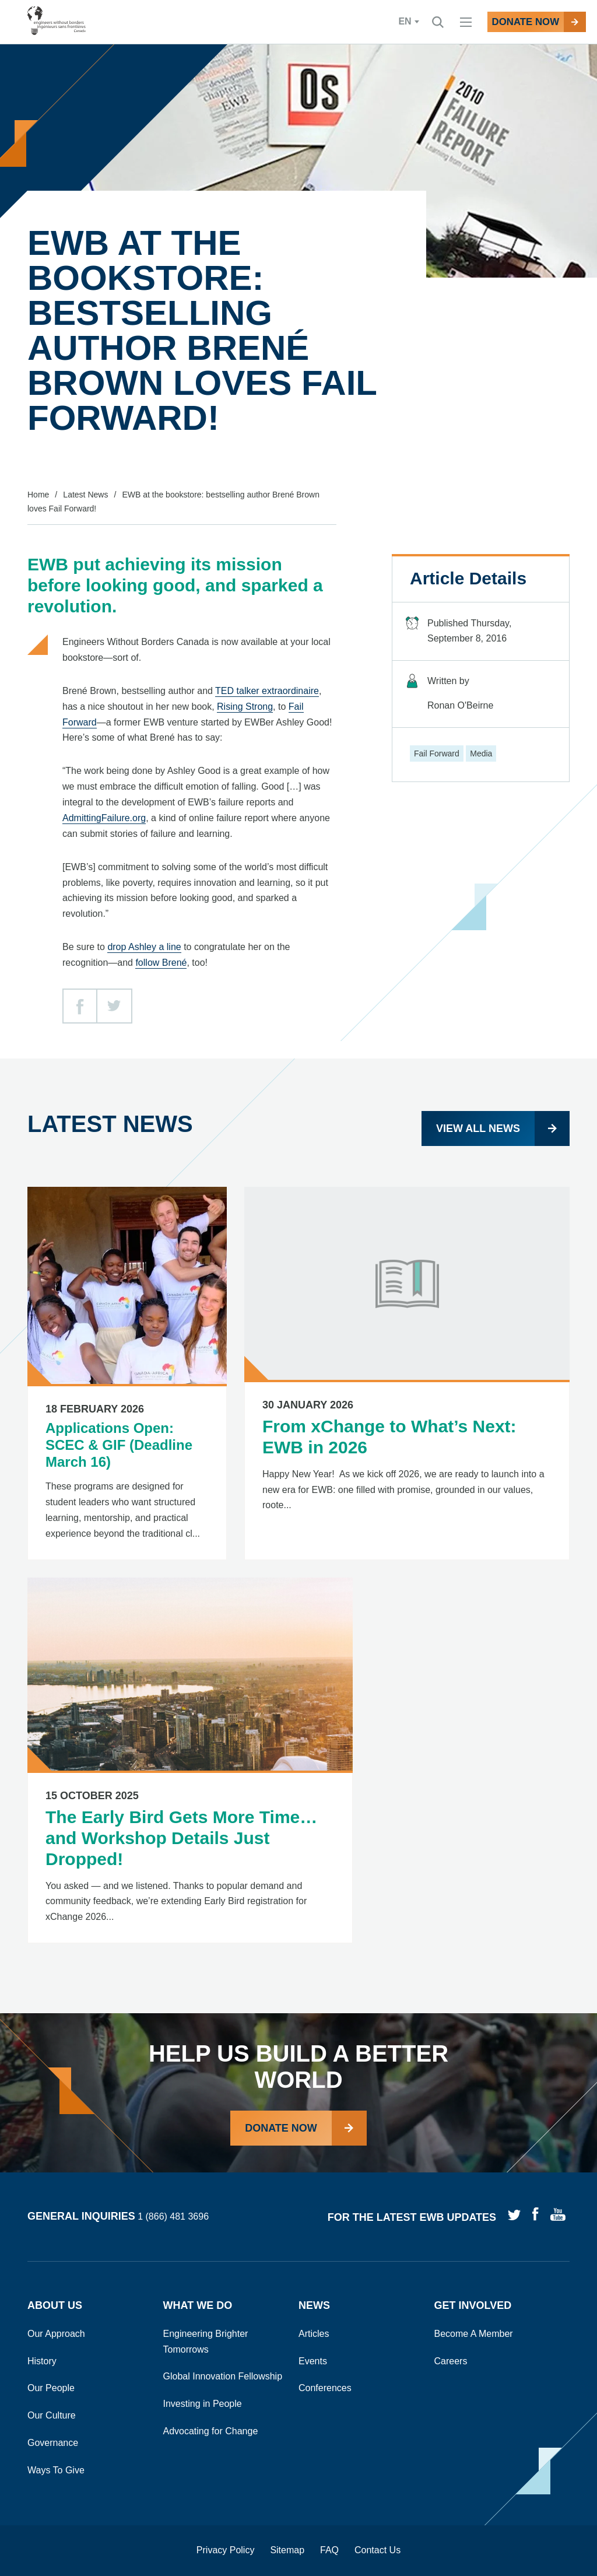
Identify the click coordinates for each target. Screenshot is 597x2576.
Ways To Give (56, 2470)
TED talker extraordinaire (267, 691)
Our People (51, 2388)
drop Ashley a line (144, 947)
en (385, 22)
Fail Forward (436, 753)
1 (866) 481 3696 (173, 2217)
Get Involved (473, 2305)
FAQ (329, 2550)
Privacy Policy (225, 2550)
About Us (54, 2305)
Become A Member (473, 2334)
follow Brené (161, 963)
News (314, 2305)
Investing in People (202, 2404)
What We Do (198, 2305)
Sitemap (287, 2550)
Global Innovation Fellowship (223, 2376)
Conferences (325, 2388)
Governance (52, 2443)
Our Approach (56, 2334)
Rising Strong (245, 707)
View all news (478, 1128)
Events (312, 2361)
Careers (451, 2361)
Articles (313, 2334)
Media (481, 753)
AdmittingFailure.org (104, 818)
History (42, 2361)
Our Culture (51, 2415)
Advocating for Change (210, 2431)
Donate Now (281, 2128)
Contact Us (377, 2550)
